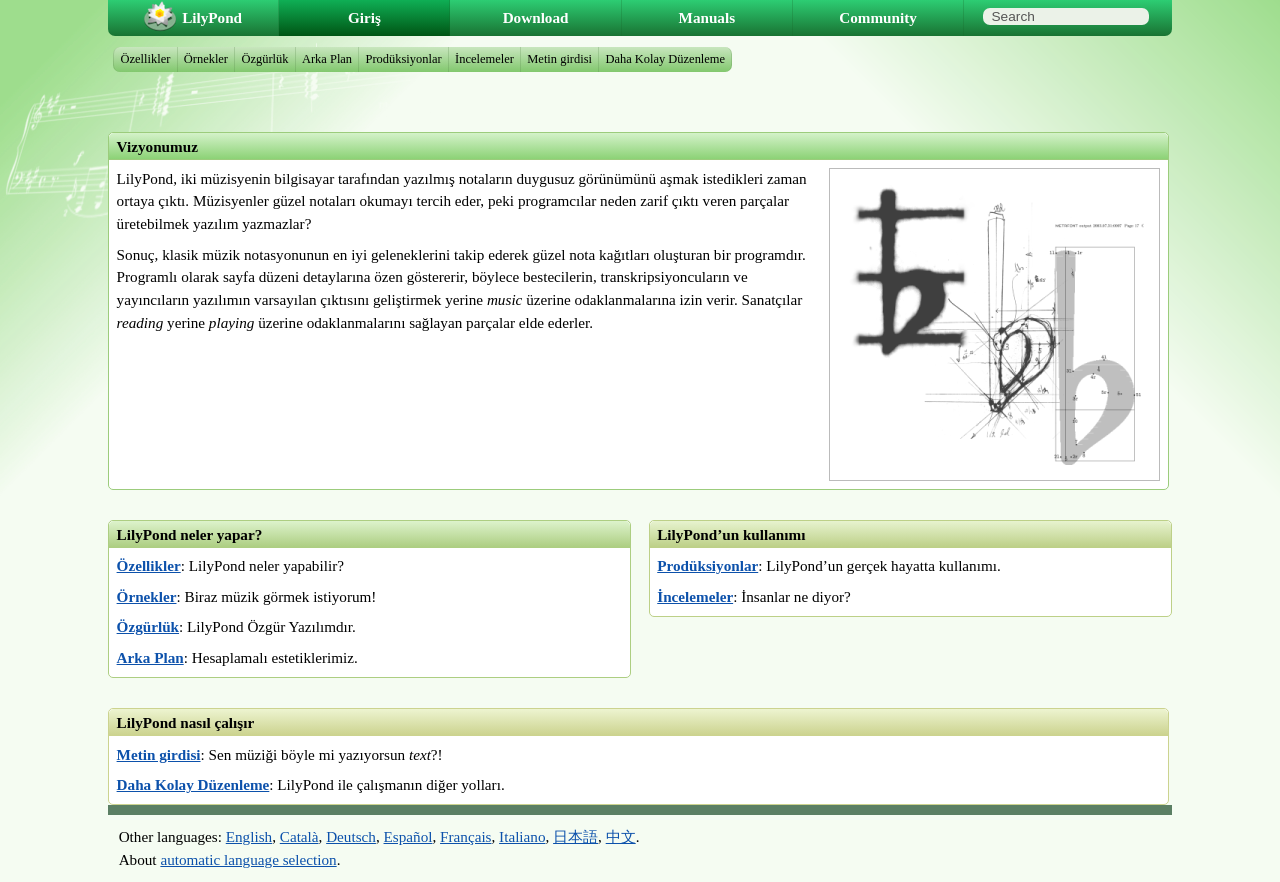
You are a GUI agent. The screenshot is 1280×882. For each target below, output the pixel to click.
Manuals (707, 17)
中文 (621, 836)
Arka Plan (150, 657)
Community (878, 17)
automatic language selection (248, 859)
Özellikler (149, 565)
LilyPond (212, 17)
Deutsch (351, 836)
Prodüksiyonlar (707, 565)
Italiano (522, 836)
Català (299, 836)
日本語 (575, 836)
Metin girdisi (159, 754)
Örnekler (147, 596)
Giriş (364, 17)
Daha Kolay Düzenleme (193, 784)
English (249, 836)
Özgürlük (148, 626)
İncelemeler (695, 596)
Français (465, 836)
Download (536, 17)
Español (408, 836)
